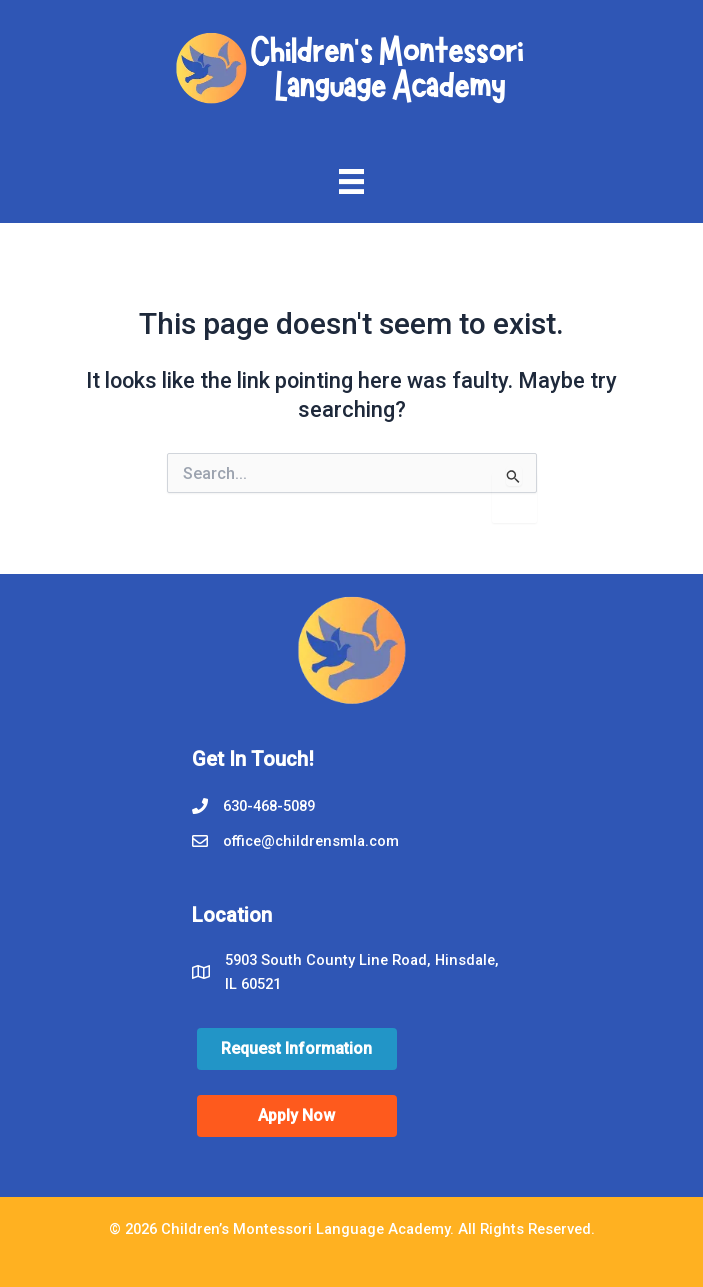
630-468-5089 (269, 806)
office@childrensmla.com (313, 841)
